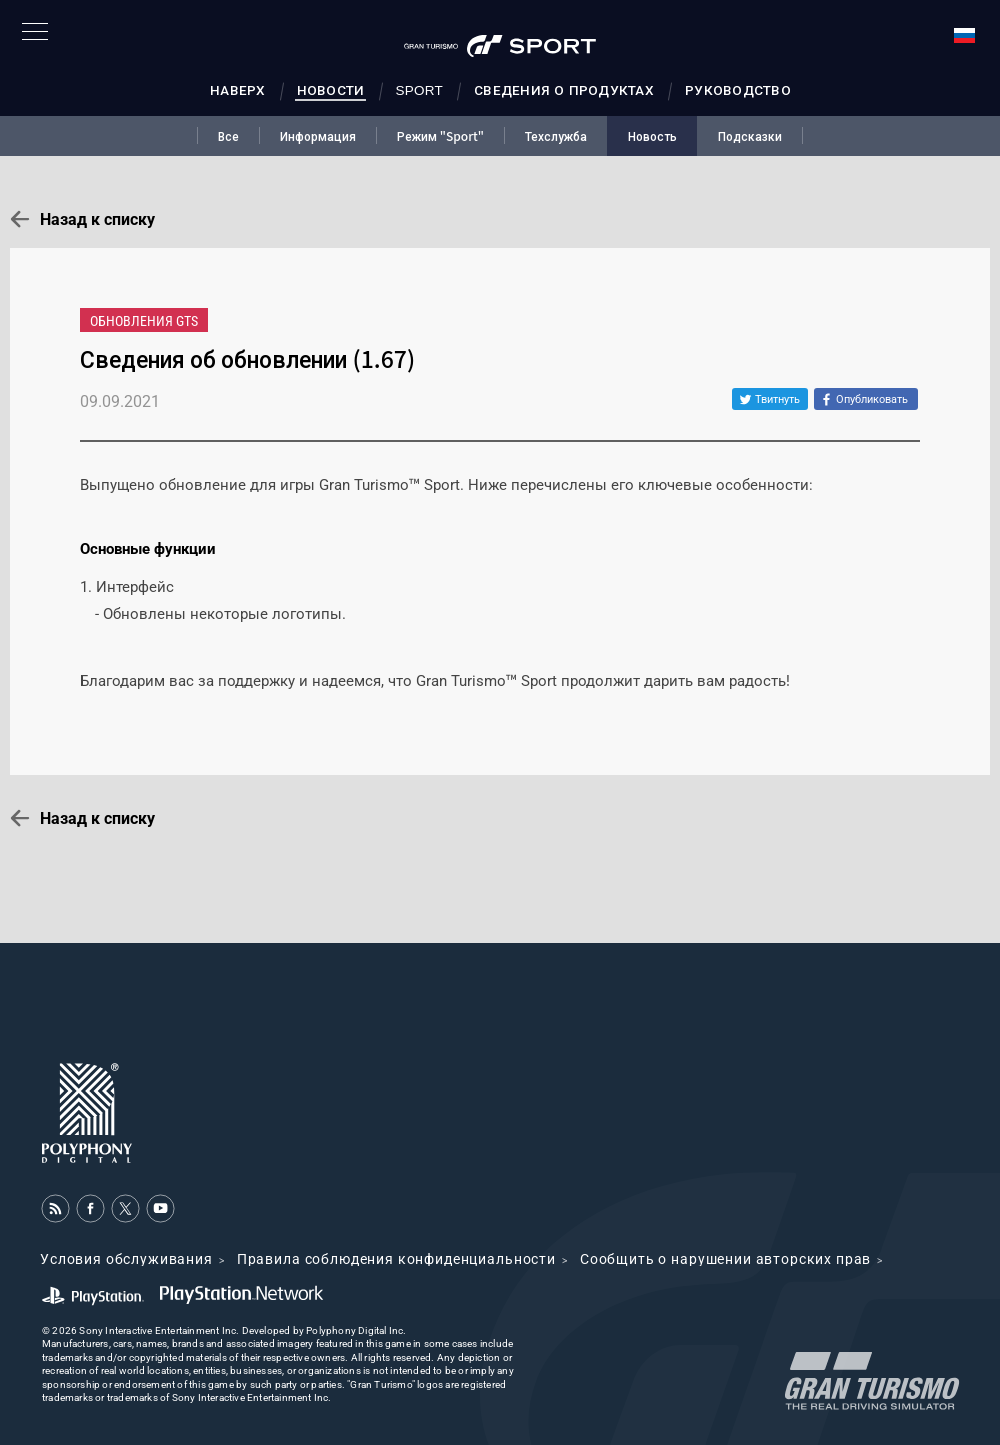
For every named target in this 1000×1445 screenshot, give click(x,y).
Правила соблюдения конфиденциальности (396, 1259)
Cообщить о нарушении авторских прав (725, 1259)
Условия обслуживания (126, 1259)
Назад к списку (97, 219)
